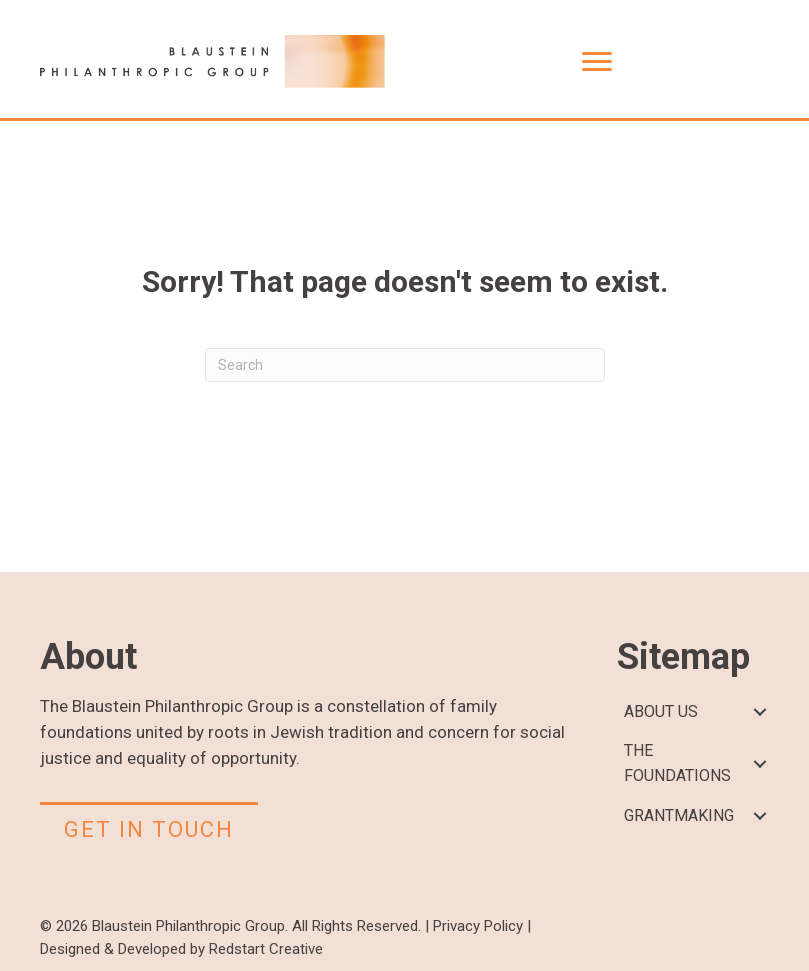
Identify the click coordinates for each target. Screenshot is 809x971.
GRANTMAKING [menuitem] (679, 815)
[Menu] (597, 62)
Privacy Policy (478, 926)
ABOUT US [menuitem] (661, 711)
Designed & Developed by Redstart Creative (181, 949)
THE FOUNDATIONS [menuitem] (677, 763)
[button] (759, 712)
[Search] (405, 365)
